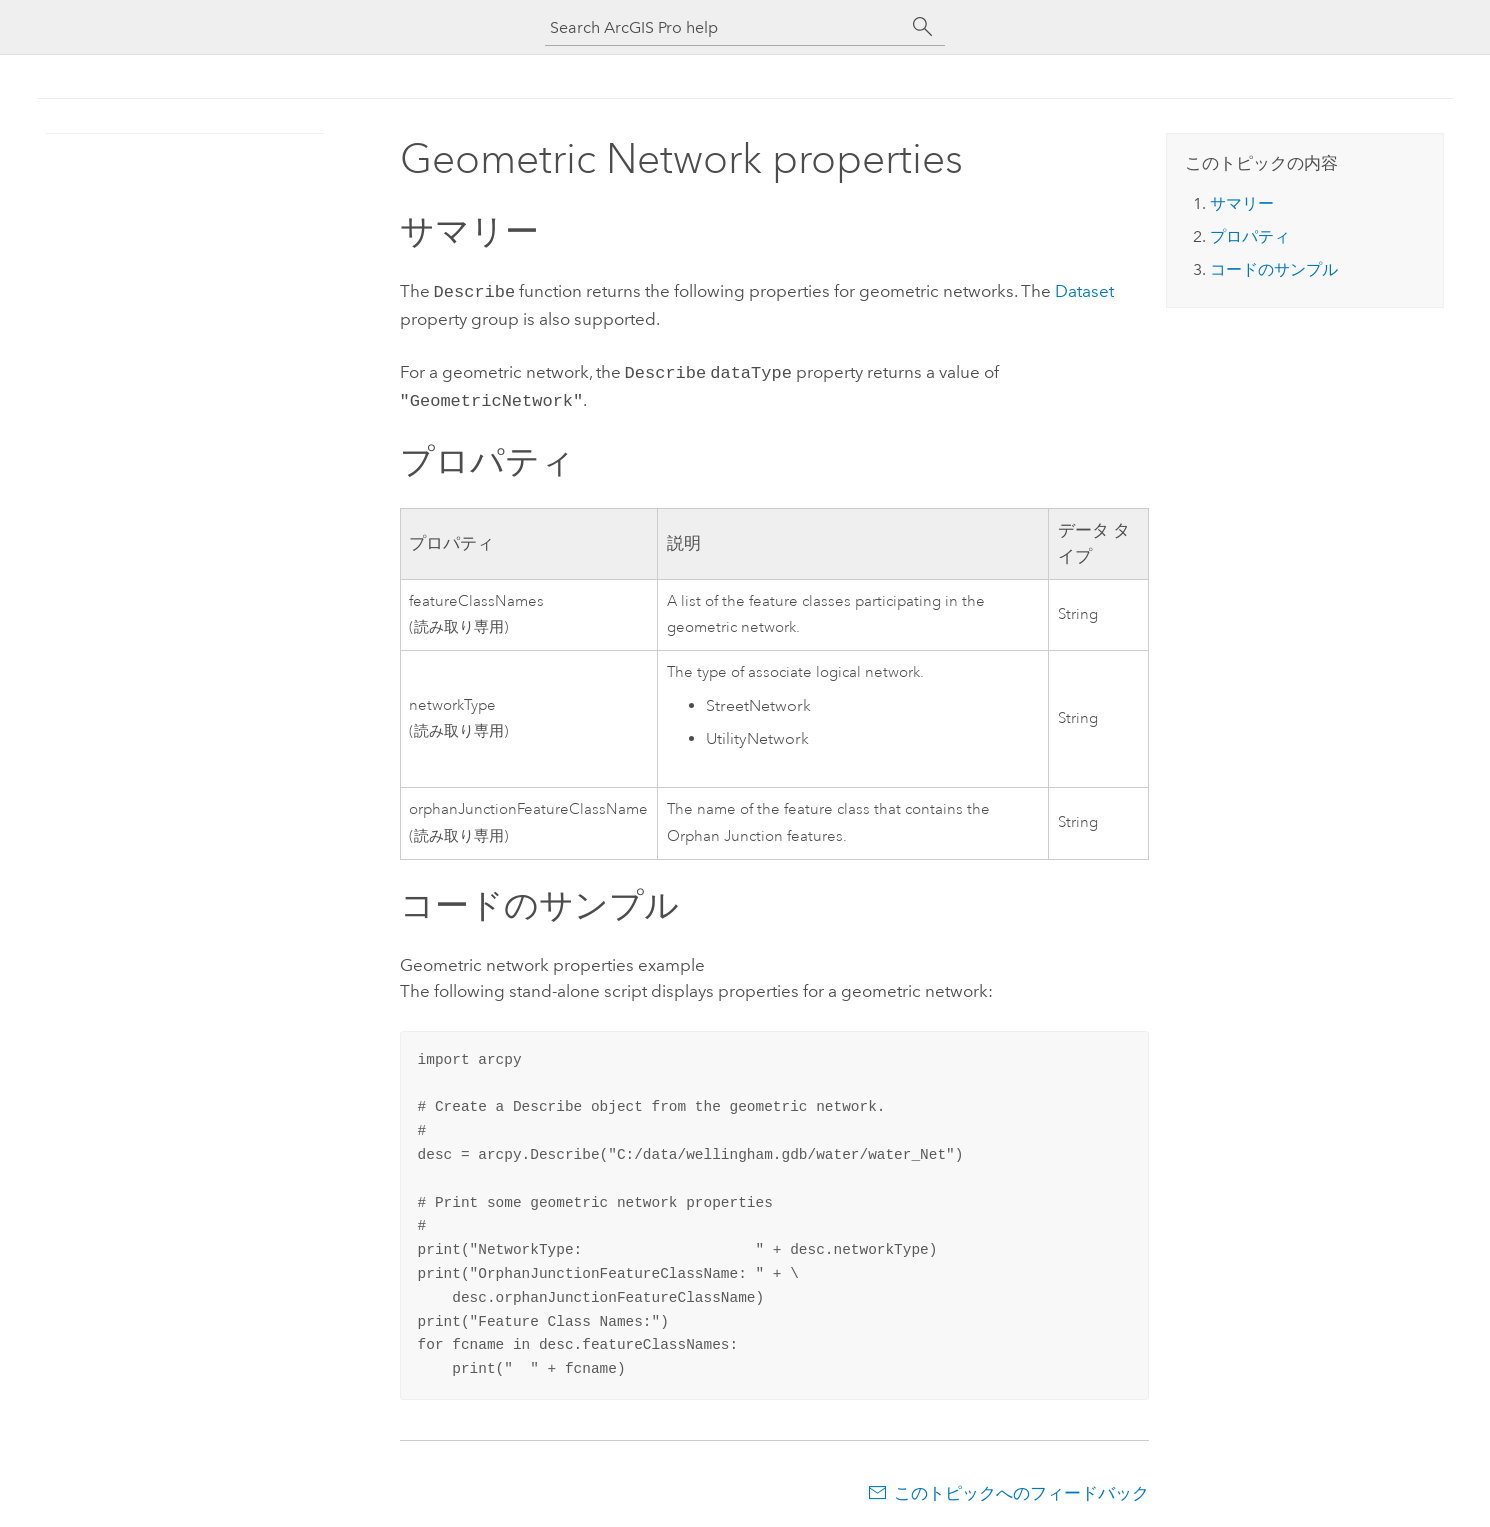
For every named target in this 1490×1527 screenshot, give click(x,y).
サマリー (1242, 203)
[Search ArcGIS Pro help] (725, 27)
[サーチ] (923, 27)
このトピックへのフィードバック (1021, 1487)
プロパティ (1250, 236)
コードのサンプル (1274, 269)
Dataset (1084, 291)
